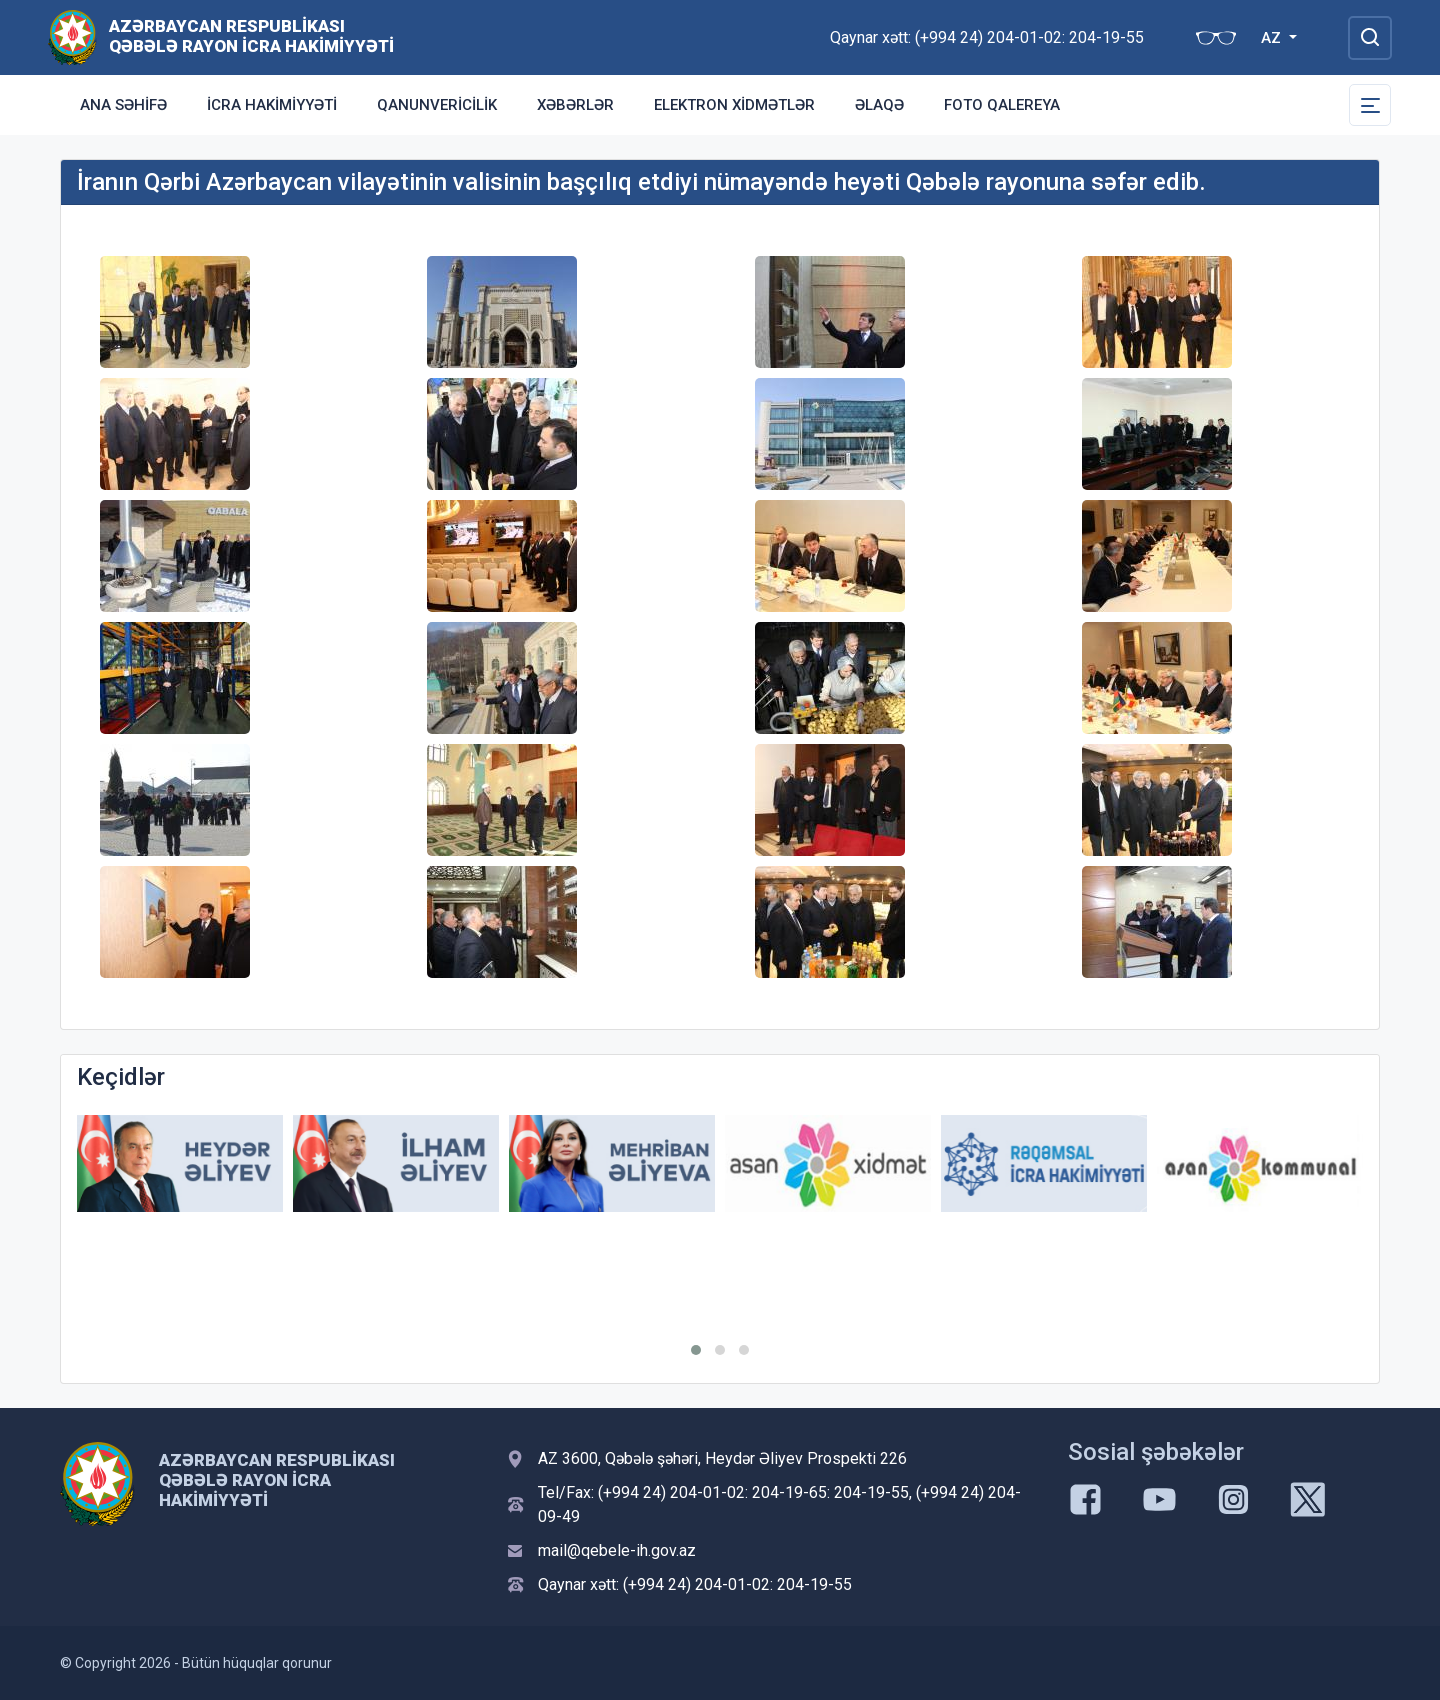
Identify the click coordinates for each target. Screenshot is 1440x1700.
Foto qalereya (1002, 105)
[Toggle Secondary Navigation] (1370, 105)
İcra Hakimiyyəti (272, 105)
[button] (696, 1350)
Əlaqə (879, 105)
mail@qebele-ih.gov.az (617, 1550)
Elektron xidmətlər (734, 105)
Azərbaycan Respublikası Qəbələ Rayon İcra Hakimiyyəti (251, 36)
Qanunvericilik (437, 105)
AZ (1273, 38)
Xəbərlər (575, 105)
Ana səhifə (123, 105)
